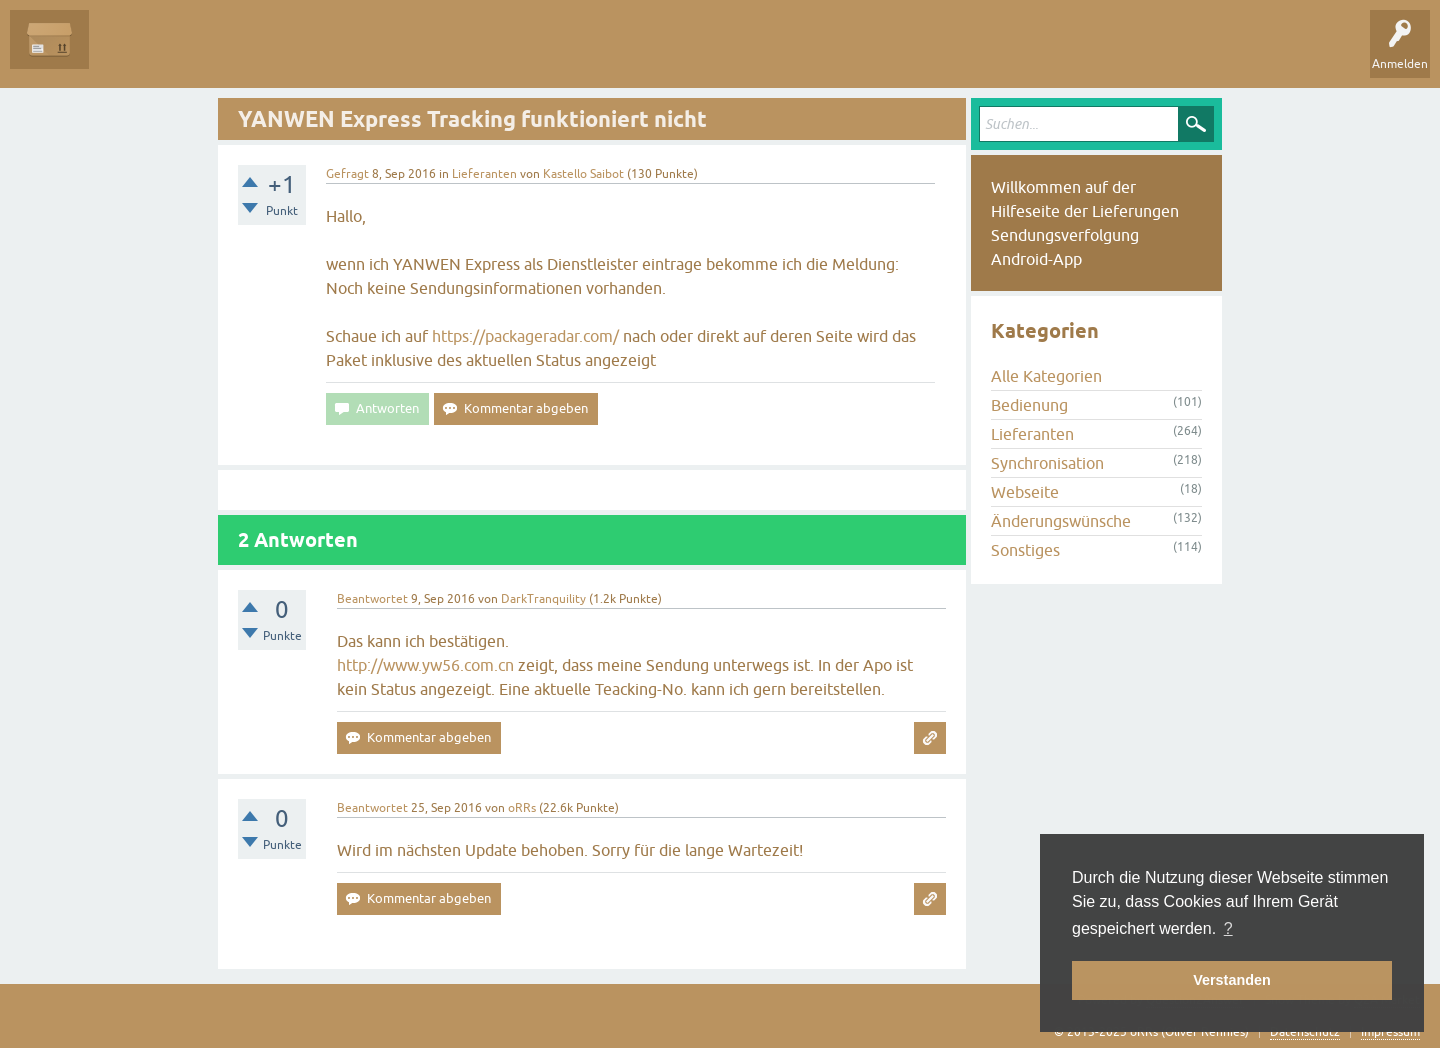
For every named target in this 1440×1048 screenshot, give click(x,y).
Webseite (1025, 492)
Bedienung (1029, 405)
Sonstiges (1025, 550)
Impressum (1390, 1032)
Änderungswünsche (1061, 521)
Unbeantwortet (232, 54)
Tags (319, 54)
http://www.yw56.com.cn (425, 665)
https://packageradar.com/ (525, 336)
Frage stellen (480, 54)
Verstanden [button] (1232, 980)
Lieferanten (484, 174)
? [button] (1228, 928)
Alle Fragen (135, 54)
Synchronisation (1047, 463)
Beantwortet (372, 599)
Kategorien (391, 54)
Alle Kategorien (1046, 376)
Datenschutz (1305, 1032)
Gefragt (347, 174)
